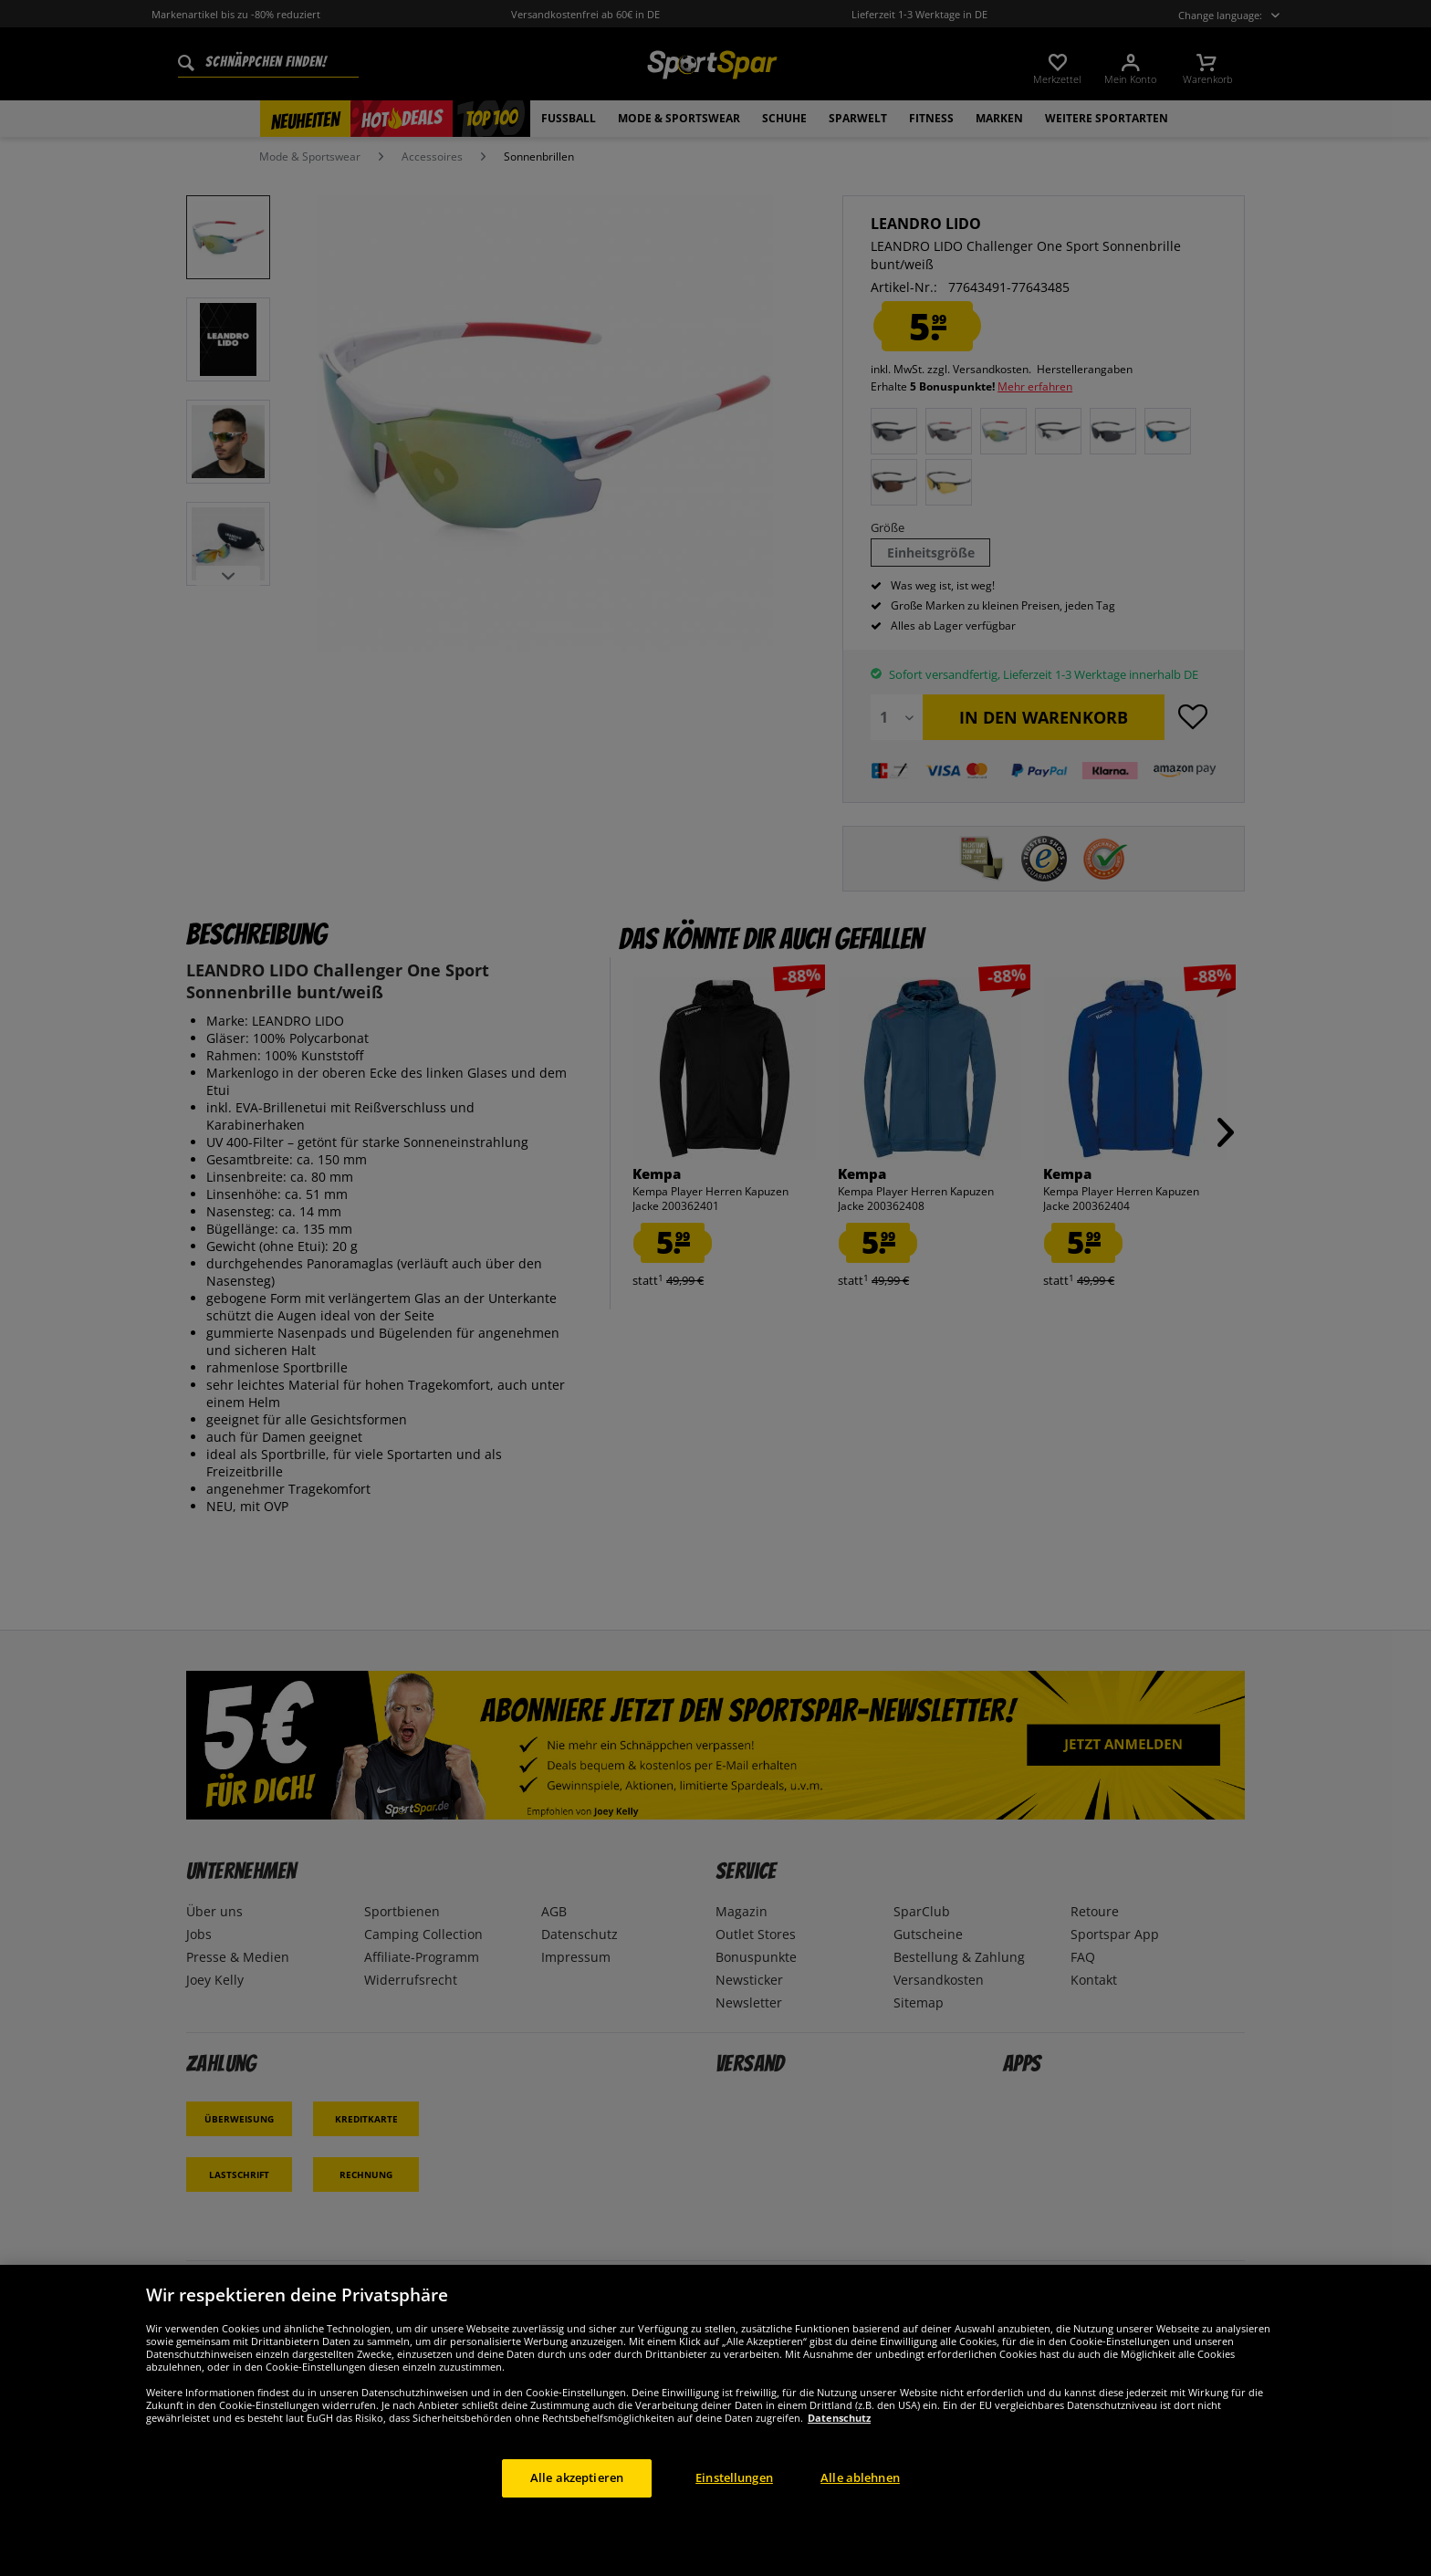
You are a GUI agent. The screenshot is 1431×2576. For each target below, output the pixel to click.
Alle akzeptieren (576, 2477)
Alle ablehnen (860, 2477)
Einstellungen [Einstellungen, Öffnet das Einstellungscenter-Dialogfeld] (734, 2477)
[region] (715, 2420)
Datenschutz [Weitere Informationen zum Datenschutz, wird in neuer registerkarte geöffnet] (839, 2418)
